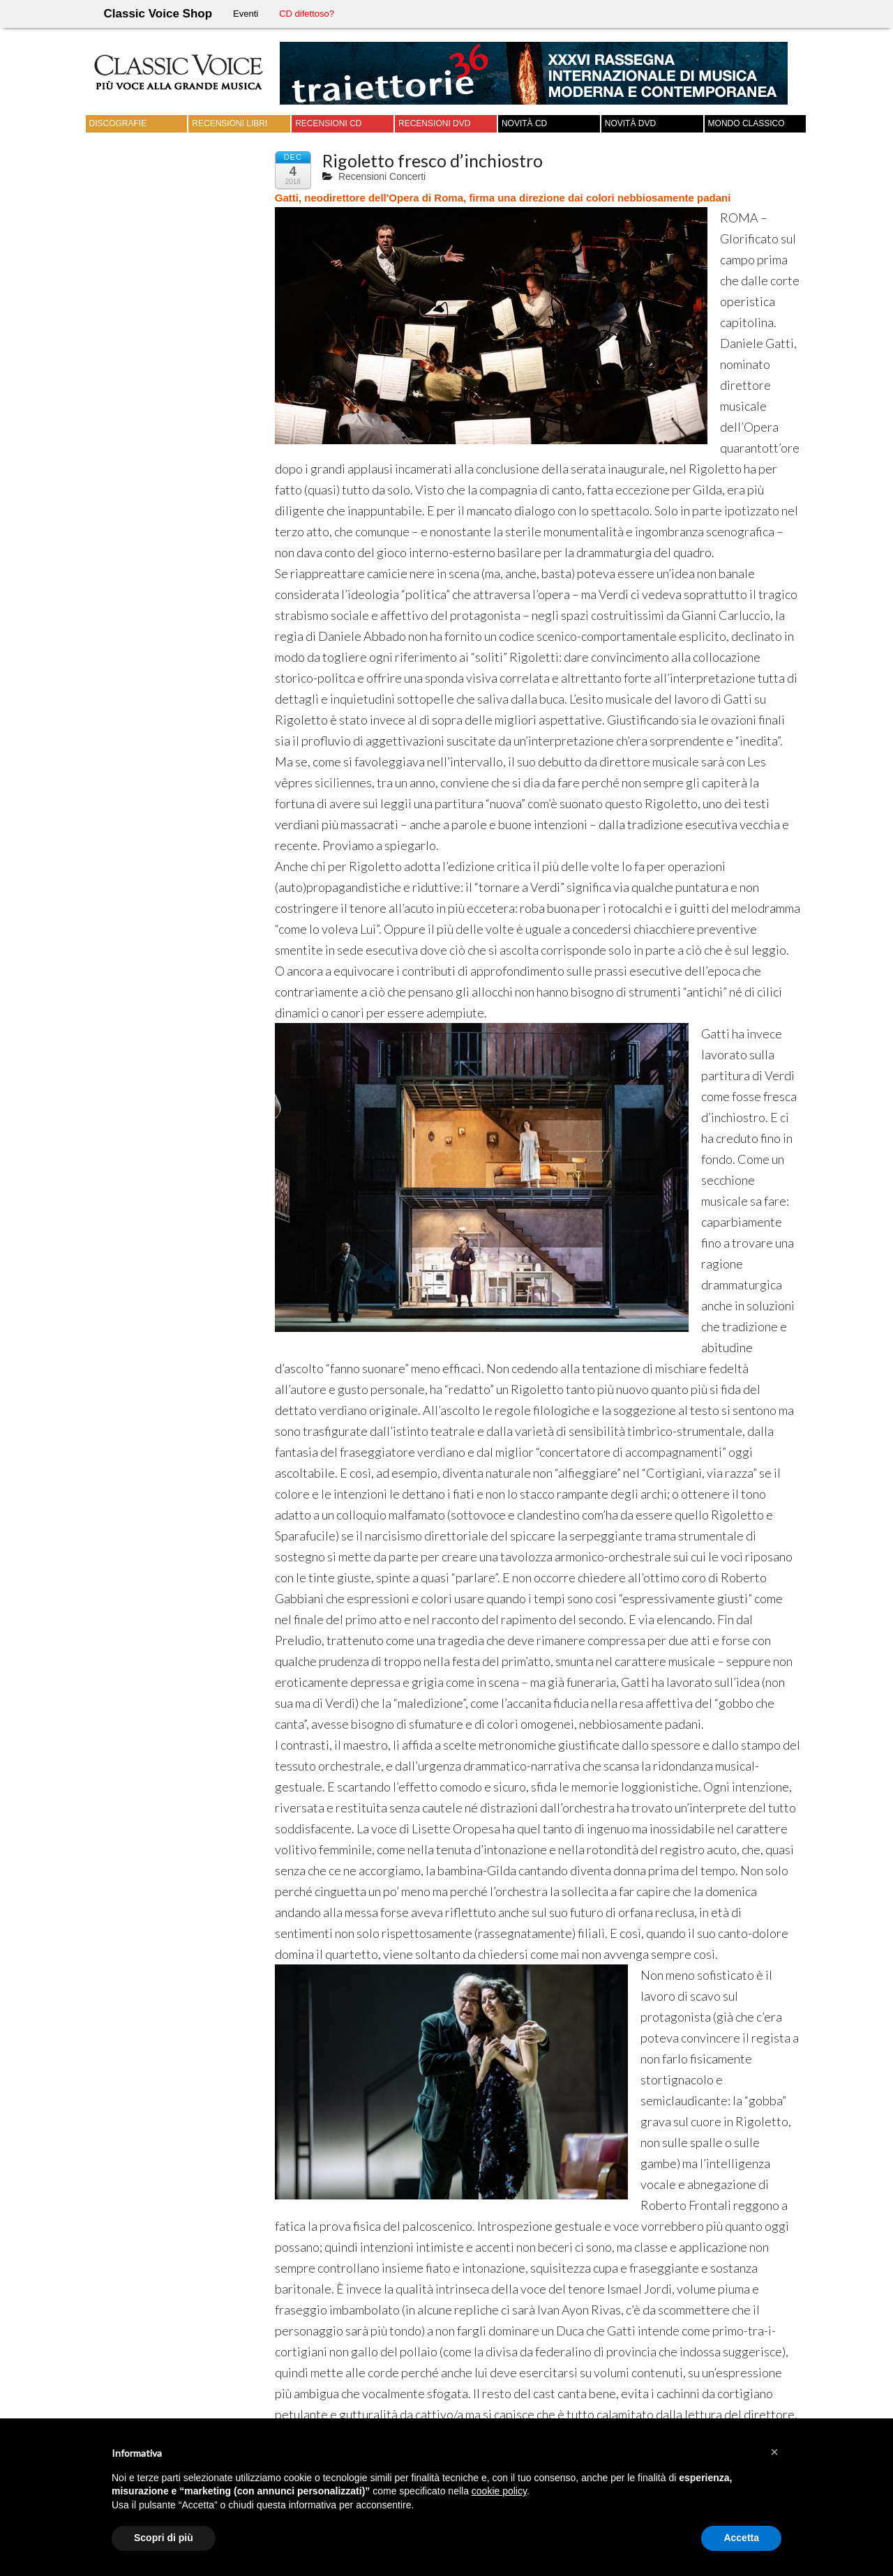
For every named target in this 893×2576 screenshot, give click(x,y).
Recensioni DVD (434, 123)
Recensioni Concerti (382, 176)
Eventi (245, 13)
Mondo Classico (746, 123)
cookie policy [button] (499, 2491)
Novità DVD (630, 123)
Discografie (118, 123)
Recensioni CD (328, 123)
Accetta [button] (741, 2537)
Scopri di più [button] (163, 2537)
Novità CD (524, 123)
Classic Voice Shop (158, 13)
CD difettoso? (306, 13)
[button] (774, 2452)
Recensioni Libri (229, 123)
